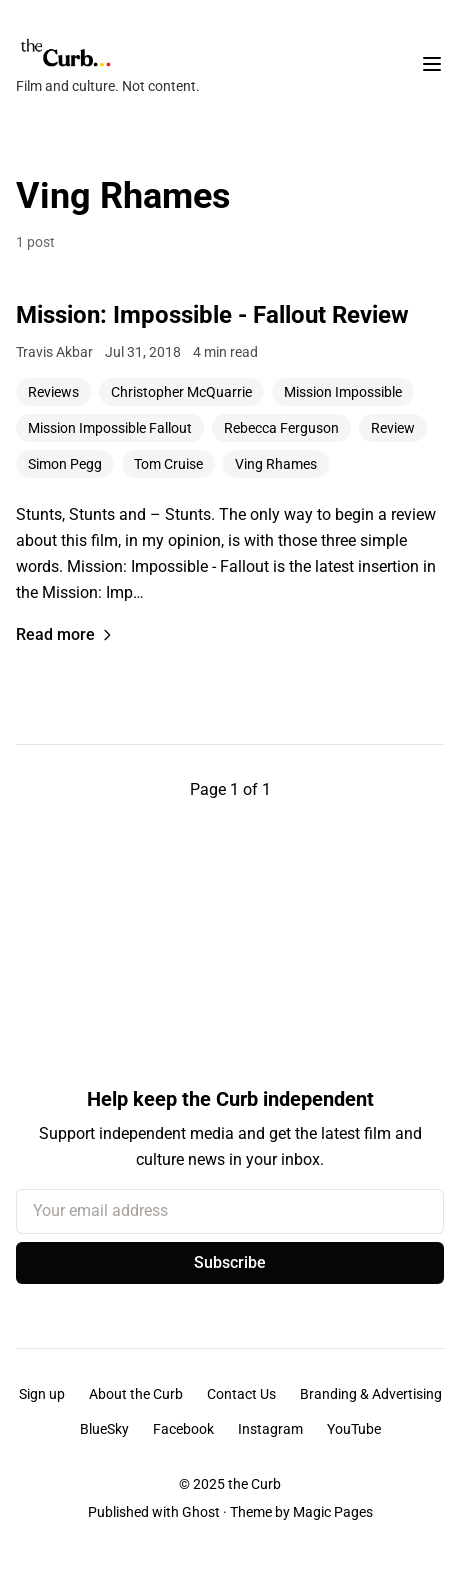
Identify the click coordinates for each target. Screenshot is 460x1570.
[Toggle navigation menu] (432, 64)
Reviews (53, 392)
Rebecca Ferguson (281, 428)
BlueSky (104, 1429)
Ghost (201, 1512)
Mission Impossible (343, 392)
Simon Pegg (65, 464)
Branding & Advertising (371, 1394)
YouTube (354, 1429)
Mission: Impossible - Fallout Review (212, 315)
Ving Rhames (276, 464)
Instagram (270, 1429)
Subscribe (230, 1262)
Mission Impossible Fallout (110, 428)
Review (393, 428)
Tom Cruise (168, 464)
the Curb (254, 1484)
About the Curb (136, 1394)
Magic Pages (333, 1512)
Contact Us (241, 1394)
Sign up (42, 1394)
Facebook (183, 1429)
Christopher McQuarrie (181, 392)
